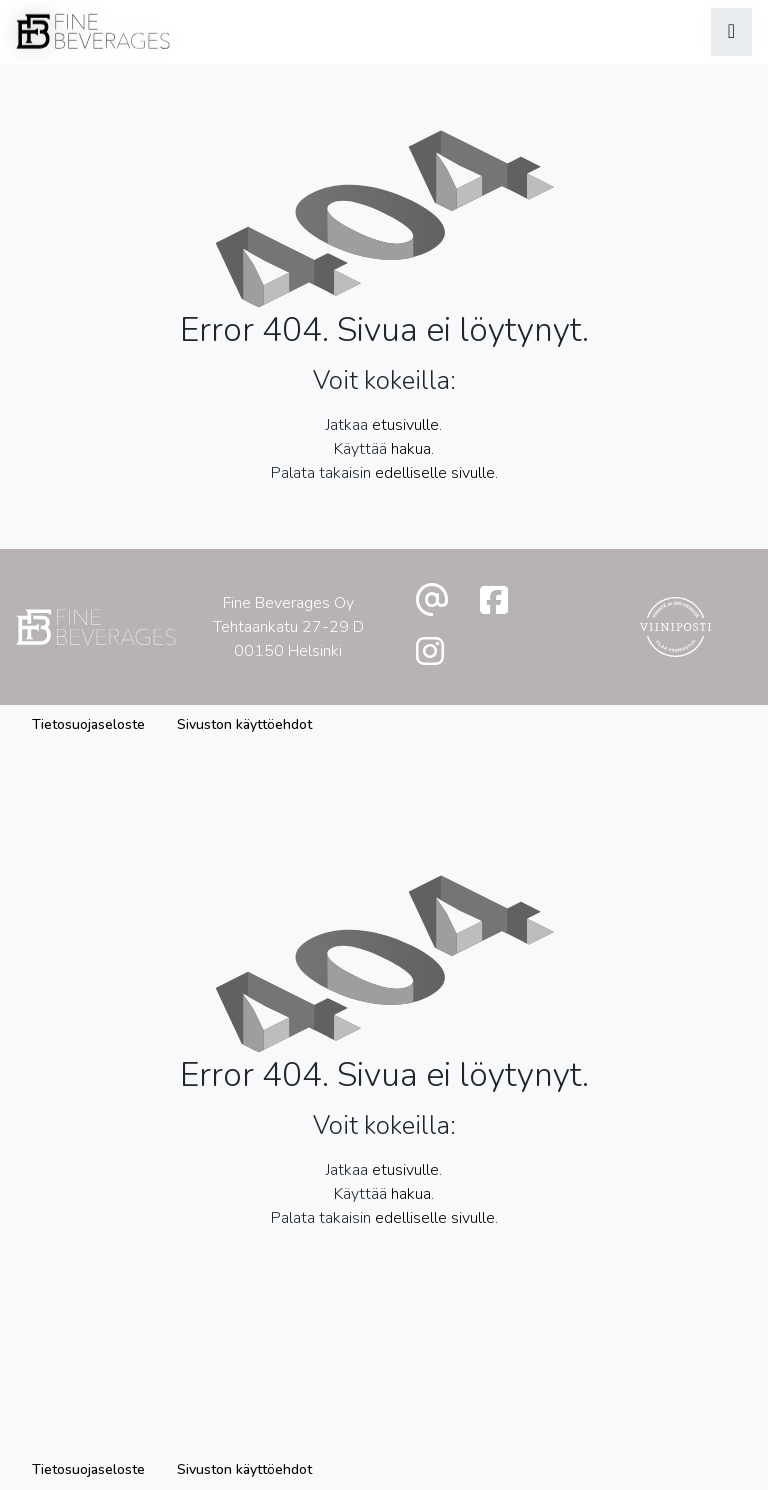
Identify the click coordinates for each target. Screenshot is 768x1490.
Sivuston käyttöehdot (244, 724)
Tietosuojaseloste (88, 724)
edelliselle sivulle (435, 473)
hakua (411, 449)
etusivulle (405, 425)
